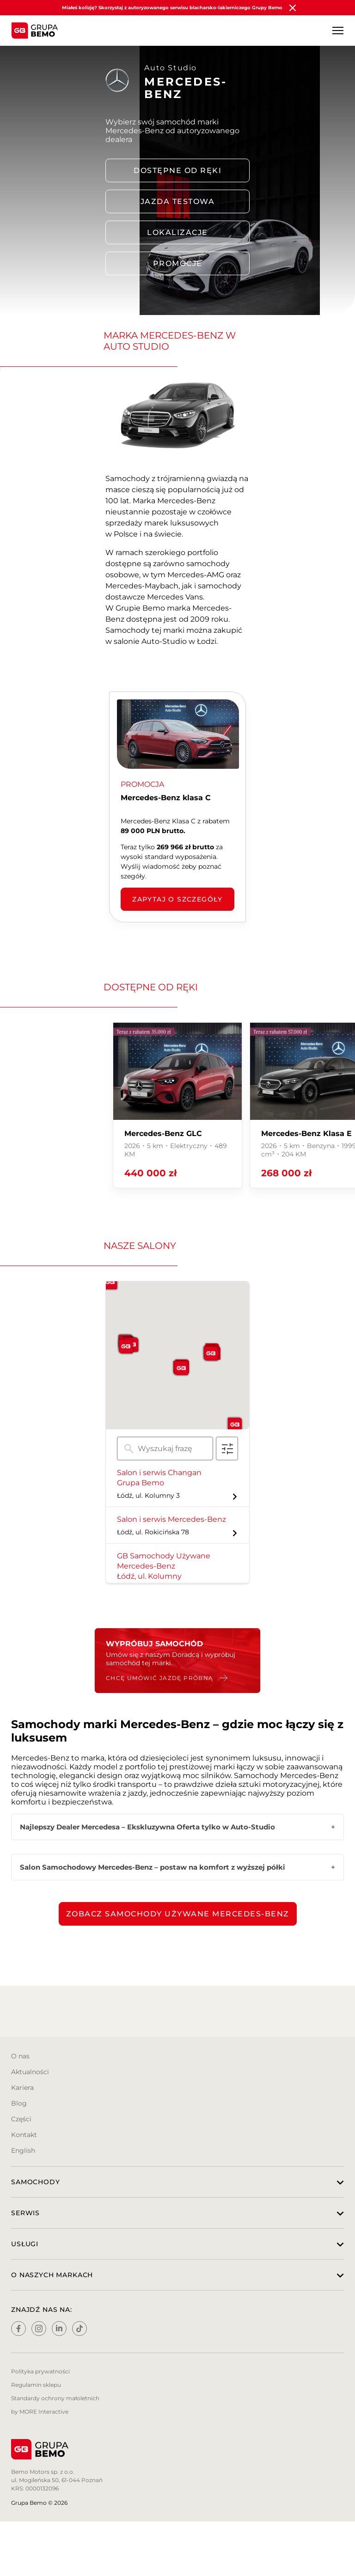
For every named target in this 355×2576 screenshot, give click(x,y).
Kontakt (24, 2135)
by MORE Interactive (39, 2411)
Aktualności (30, 2072)
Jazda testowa (178, 201)
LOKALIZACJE (177, 232)
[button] (181, 1368)
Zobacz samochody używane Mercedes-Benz (177, 1913)
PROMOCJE (177, 263)
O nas (20, 2056)
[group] (177, 1105)
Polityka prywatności (40, 2371)
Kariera (22, 2087)
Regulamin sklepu (36, 2384)
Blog (19, 2103)
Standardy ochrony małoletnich (55, 2398)
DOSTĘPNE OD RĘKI (177, 170)
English (23, 2150)
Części (21, 2119)
